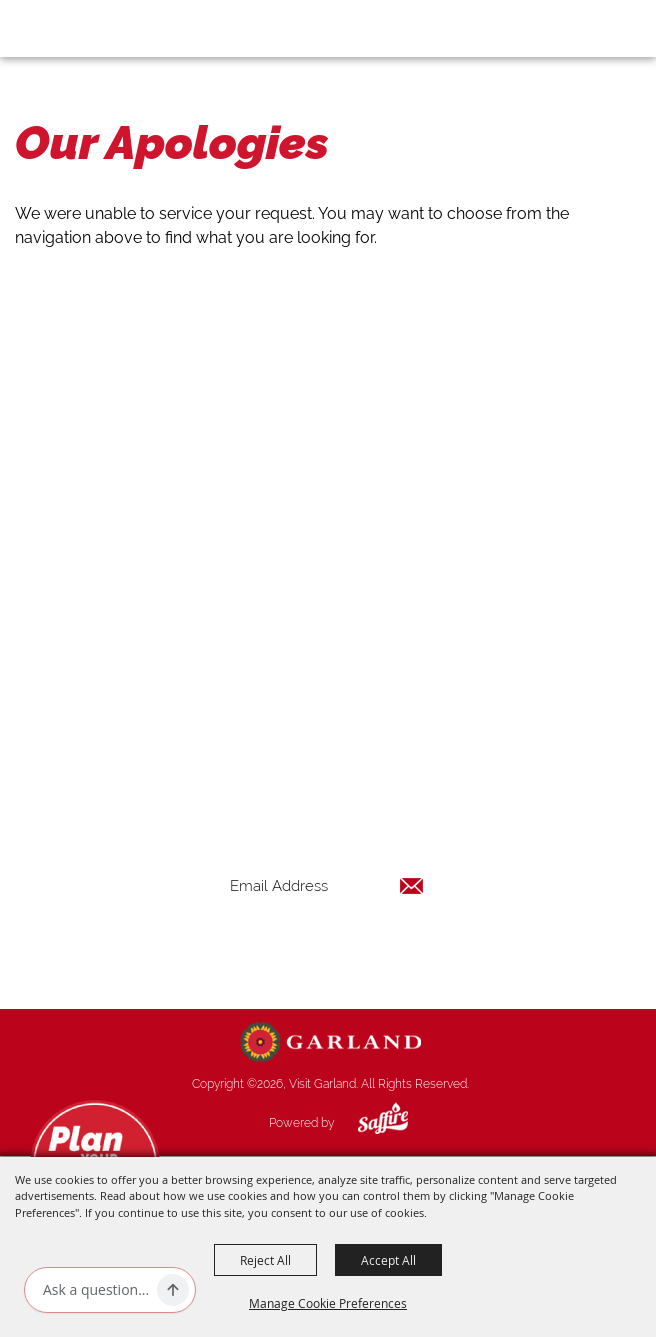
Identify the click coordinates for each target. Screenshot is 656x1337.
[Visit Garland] (71, 28)
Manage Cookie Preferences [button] (328, 1303)
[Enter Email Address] (327, 885)
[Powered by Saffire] (368, 1123)
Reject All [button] (265, 1260)
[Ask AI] (96, 1290)
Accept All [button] (388, 1260)
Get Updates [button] (327, 950)
